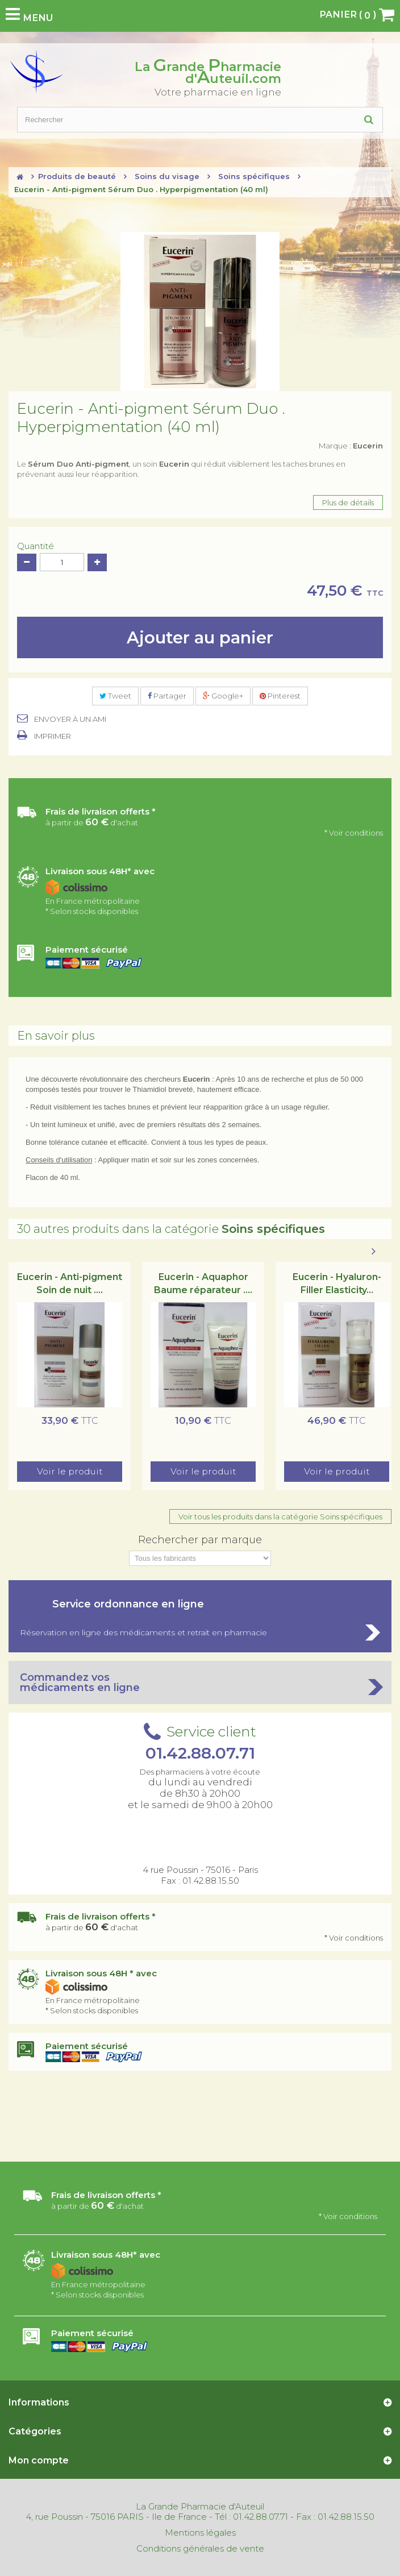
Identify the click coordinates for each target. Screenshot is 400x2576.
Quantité (35, 546)
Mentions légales (200, 2533)
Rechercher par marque (200, 1540)
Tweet (115, 695)
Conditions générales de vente (200, 2549)
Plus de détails (348, 502)
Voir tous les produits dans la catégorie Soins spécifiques (280, 1516)
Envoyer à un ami (70, 719)
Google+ (223, 695)
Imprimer (52, 736)
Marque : (351, 445)
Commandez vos (200, 1682)
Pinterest (280, 695)
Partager (167, 695)
